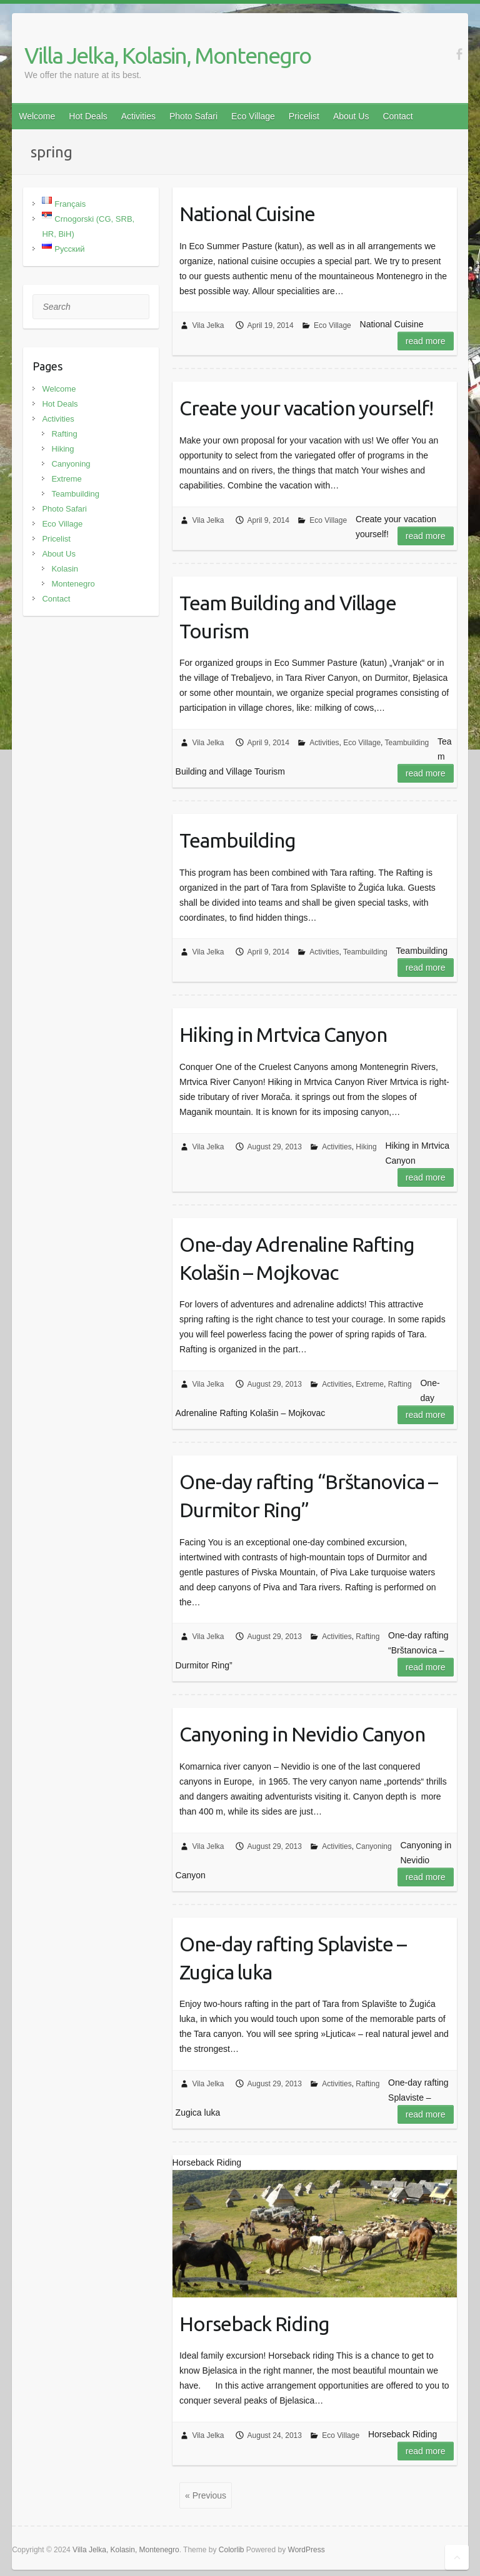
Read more (426, 341)
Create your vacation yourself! (306, 408)
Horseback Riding (254, 2323)
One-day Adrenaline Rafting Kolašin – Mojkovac (296, 1258)
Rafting (400, 1384)
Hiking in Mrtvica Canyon (283, 1034)
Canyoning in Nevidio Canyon (302, 1734)
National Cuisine (247, 213)
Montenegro (72, 583)
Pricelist (304, 116)
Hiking (366, 1146)
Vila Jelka (208, 325)
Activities (138, 116)
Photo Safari (193, 116)
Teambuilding (407, 742)
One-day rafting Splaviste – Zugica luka (292, 1958)
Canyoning (373, 1846)
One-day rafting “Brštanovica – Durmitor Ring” (308, 1495)
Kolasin (64, 568)
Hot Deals (88, 116)
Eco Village (253, 116)
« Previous (205, 2495)
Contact (397, 116)
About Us (351, 116)
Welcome (37, 116)
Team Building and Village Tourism (287, 617)
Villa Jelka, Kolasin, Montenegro (167, 55)
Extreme (370, 1384)
